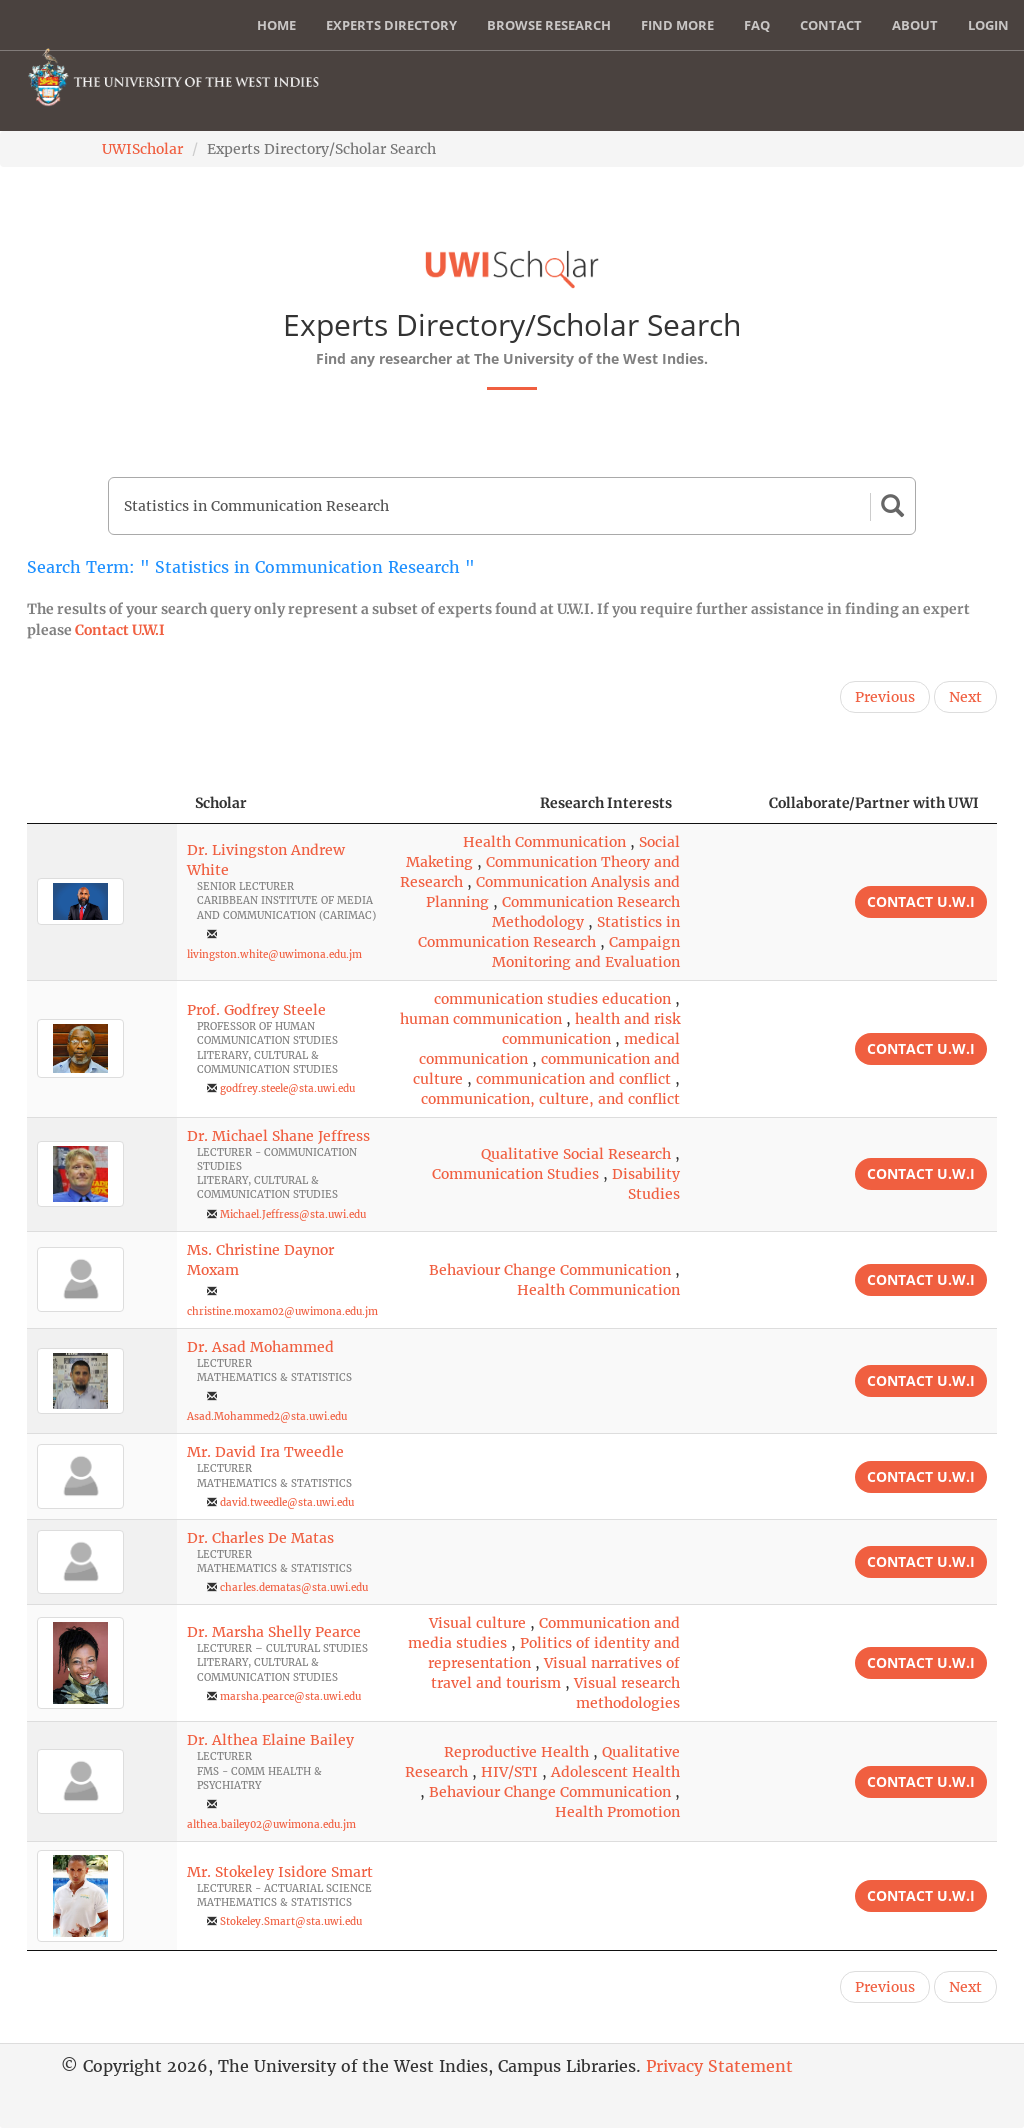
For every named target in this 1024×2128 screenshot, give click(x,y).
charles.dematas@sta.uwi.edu (294, 1587)
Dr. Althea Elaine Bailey (270, 1740)
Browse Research (549, 25)
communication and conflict (573, 1079)
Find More (677, 25)
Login (988, 25)
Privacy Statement (719, 2066)
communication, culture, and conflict (550, 1099)
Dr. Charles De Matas (260, 1538)
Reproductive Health (516, 1752)
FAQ (757, 25)
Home (276, 25)
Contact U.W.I (120, 630)
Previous (885, 697)
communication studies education (552, 999)
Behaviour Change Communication (550, 1270)
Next (965, 697)
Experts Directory (391, 25)
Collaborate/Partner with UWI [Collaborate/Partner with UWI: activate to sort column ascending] (874, 803)
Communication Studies (515, 1174)
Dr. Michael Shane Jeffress (278, 1136)
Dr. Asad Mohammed (260, 1347)
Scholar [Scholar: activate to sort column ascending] (221, 803)
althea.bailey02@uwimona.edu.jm (271, 1824)
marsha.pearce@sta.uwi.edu (290, 1696)
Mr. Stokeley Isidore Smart (280, 1872)
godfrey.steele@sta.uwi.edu (287, 1088)
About (915, 25)
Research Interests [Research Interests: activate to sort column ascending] (606, 803)
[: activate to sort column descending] (102, 803)
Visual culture (477, 1623)
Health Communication (544, 842)
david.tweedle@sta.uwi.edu (287, 1502)
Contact (831, 25)
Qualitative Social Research (576, 1154)
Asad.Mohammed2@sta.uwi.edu (267, 1416)
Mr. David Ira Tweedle (265, 1452)
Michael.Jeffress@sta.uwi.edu (293, 1214)
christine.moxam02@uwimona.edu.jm (282, 1311)
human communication (481, 1019)
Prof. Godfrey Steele (256, 1010)
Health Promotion (617, 1812)
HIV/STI (509, 1772)
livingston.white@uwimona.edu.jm (274, 954)
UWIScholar (142, 149)
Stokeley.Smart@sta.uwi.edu (291, 1921)
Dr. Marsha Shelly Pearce (274, 1632)
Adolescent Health (615, 1772)
